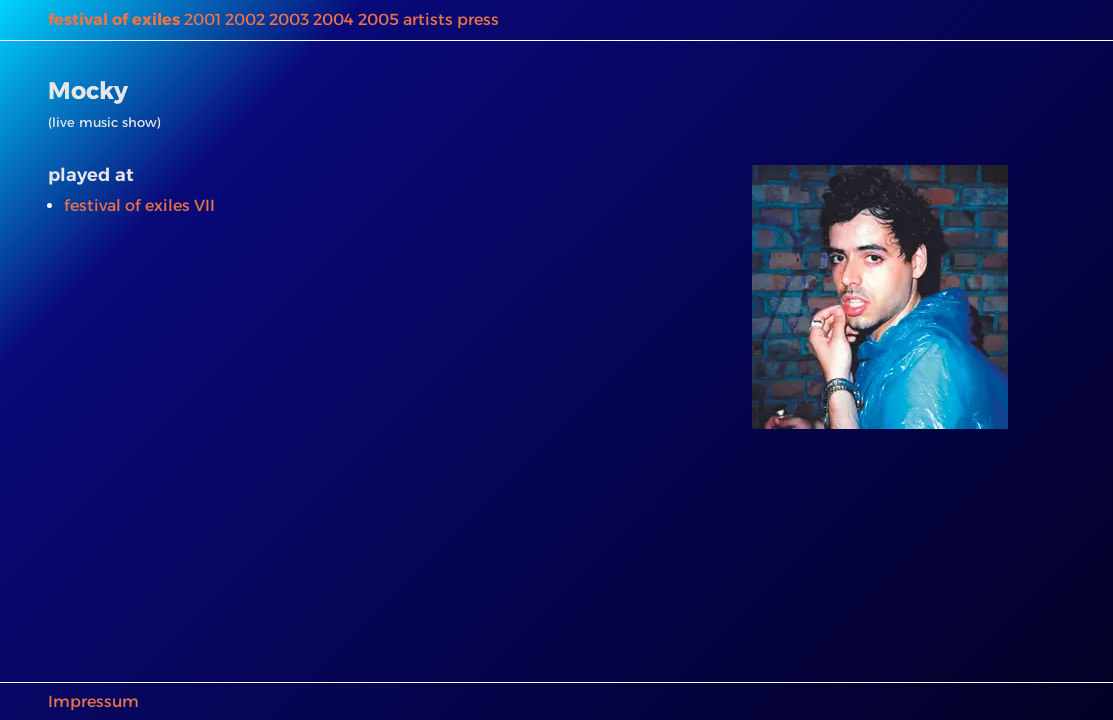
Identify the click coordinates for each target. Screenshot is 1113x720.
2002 (245, 19)
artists (428, 19)
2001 (202, 19)
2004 (333, 19)
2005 (378, 19)
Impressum (93, 701)
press (478, 19)
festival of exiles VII (139, 205)
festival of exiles (114, 19)
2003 (289, 19)
